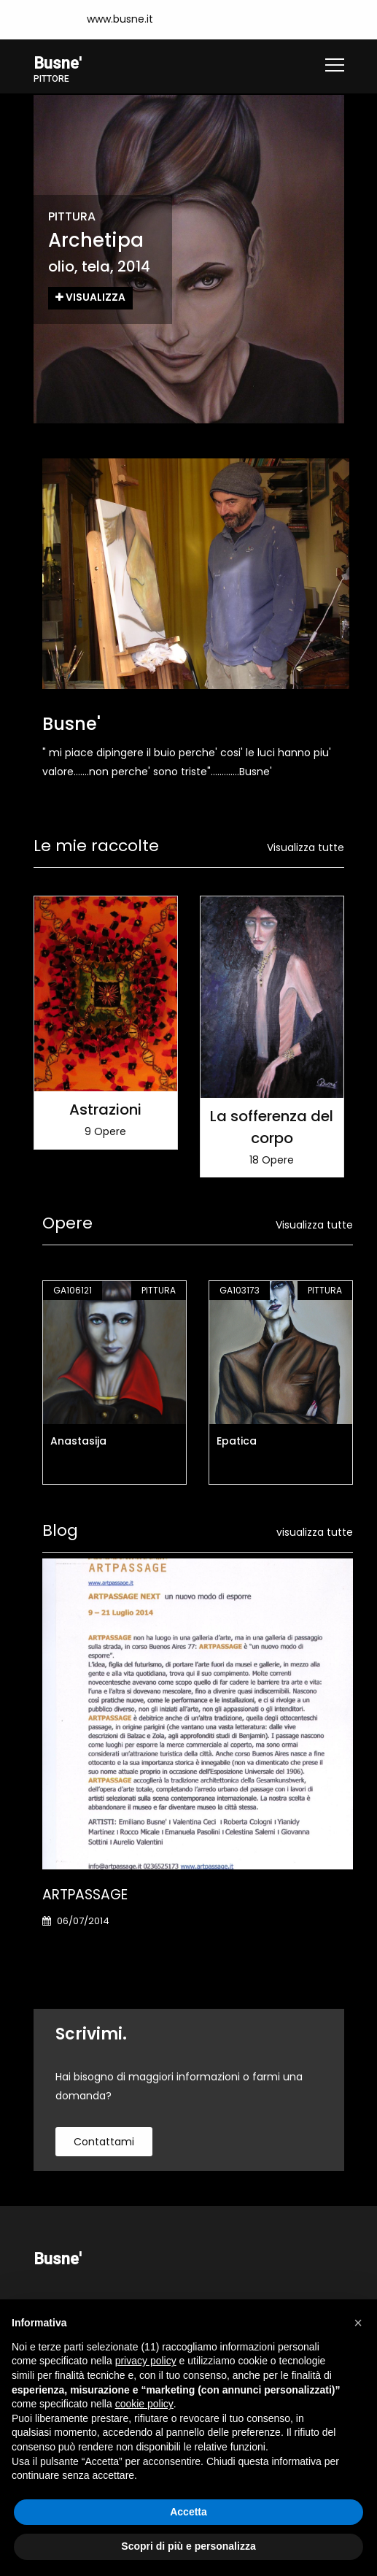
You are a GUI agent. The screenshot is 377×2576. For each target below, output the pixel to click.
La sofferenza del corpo (271, 1126)
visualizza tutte (314, 1532)
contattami (104, 2141)
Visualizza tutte (305, 847)
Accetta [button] (188, 2512)
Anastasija (78, 1441)
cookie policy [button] (144, 2404)
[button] (358, 2322)
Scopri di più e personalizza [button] (188, 2546)
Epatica (237, 1441)
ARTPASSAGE (85, 1894)
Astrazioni (105, 1109)
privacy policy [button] (145, 2361)
